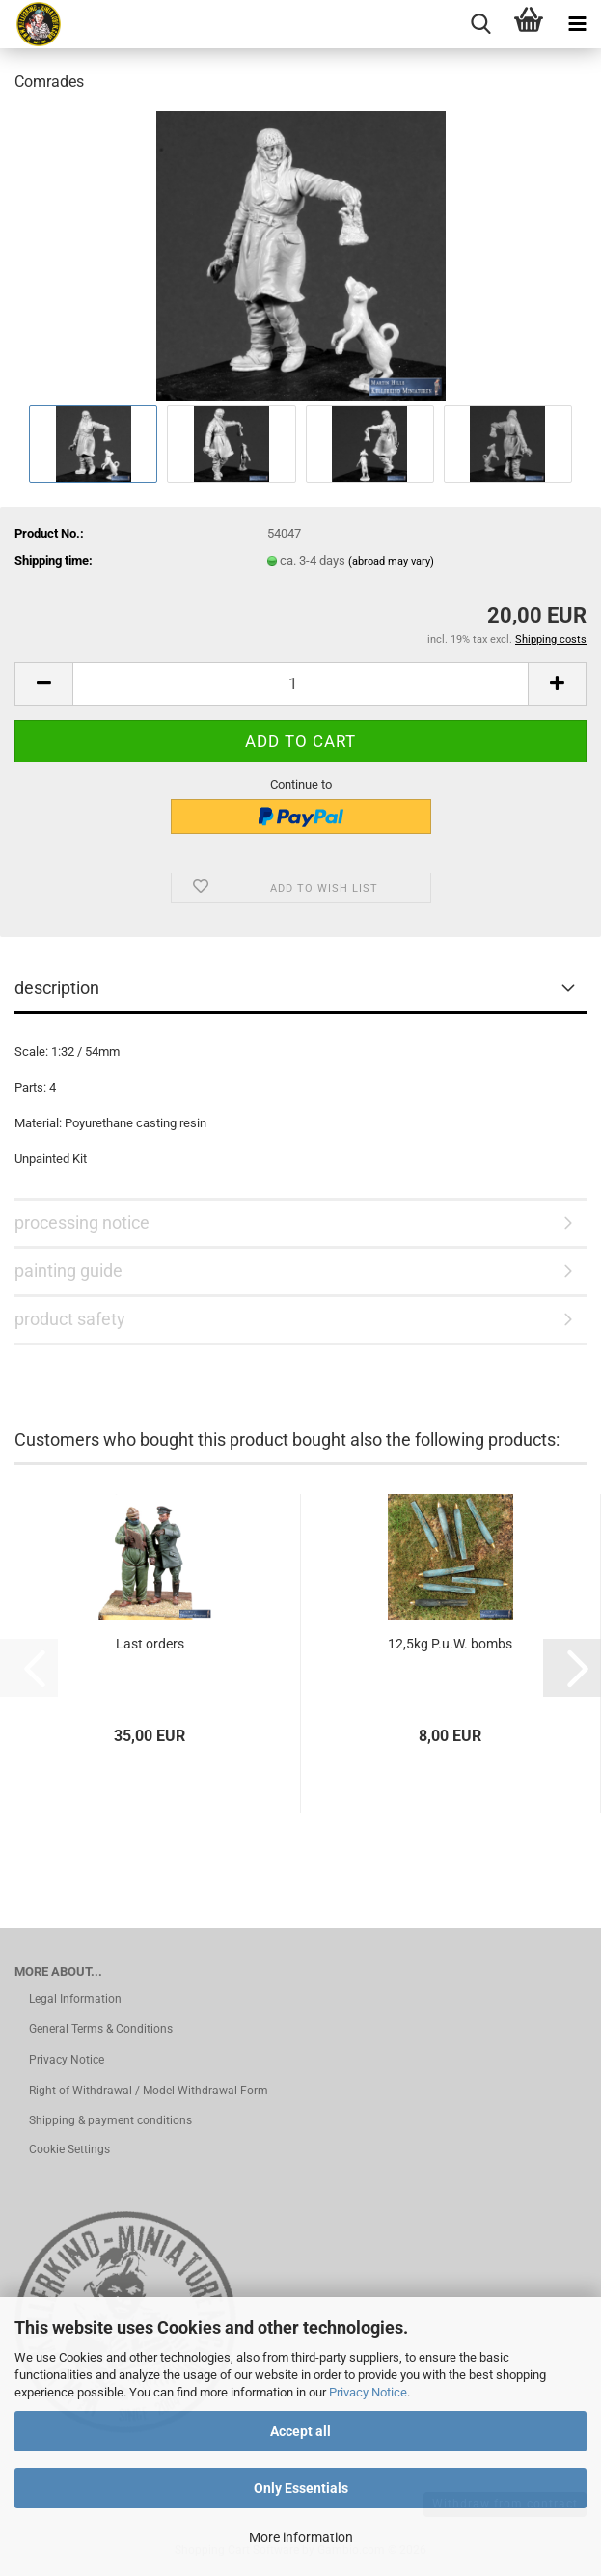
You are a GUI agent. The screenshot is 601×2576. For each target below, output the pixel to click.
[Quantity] (300, 684)
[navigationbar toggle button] (577, 24)
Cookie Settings (69, 2149)
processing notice (82, 1222)
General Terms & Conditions (101, 2029)
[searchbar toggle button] (480, 24)
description (56, 988)
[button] (43, 684)
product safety (69, 1319)
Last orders (150, 1643)
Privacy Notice (368, 2392)
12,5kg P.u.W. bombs (450, 1643)
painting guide (68, 1270)
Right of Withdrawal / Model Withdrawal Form (148, 2090)
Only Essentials (301, 2488)
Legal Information (75, 1999)
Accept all (300, 2431)
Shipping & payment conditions (110, 2120)
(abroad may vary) (391, 561)
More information (301, 2537)
